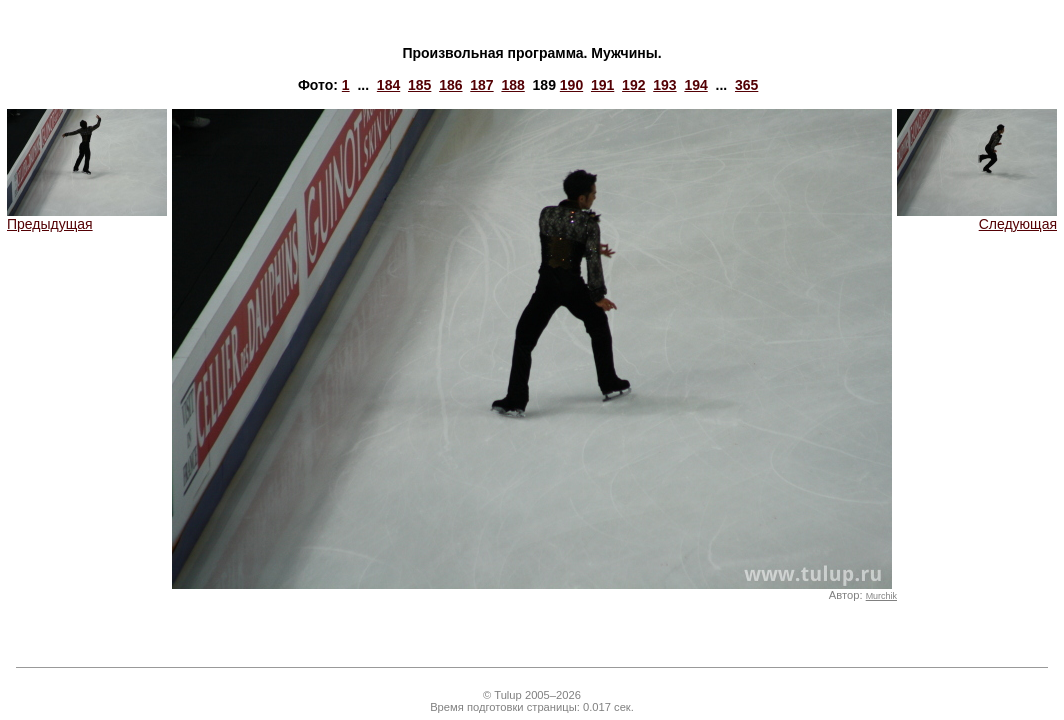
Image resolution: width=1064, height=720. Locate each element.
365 (746, 85)
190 (571, 85)
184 (388, 85)
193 (664, 85)
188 (512, 85)
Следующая (977, 217)
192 (633, 85)
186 (450, 85)
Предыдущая (87, 217)
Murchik (881, 596)
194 (695, 85)
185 (419, 85)
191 (602, 85)
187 (481, 85)
